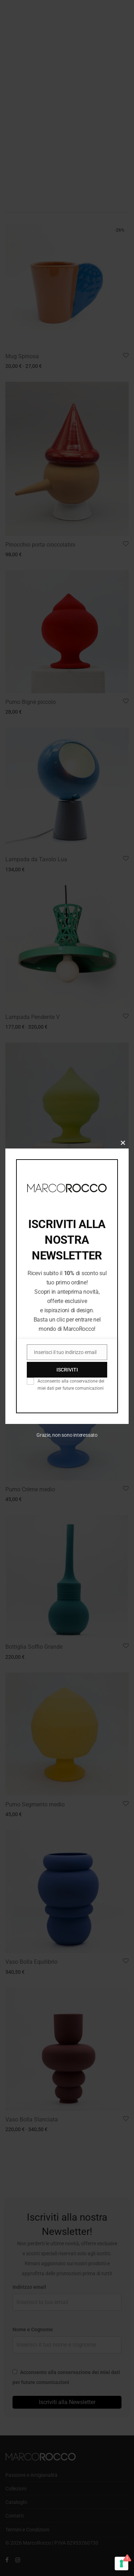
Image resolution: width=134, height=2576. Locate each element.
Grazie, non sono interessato (67, 1435)
